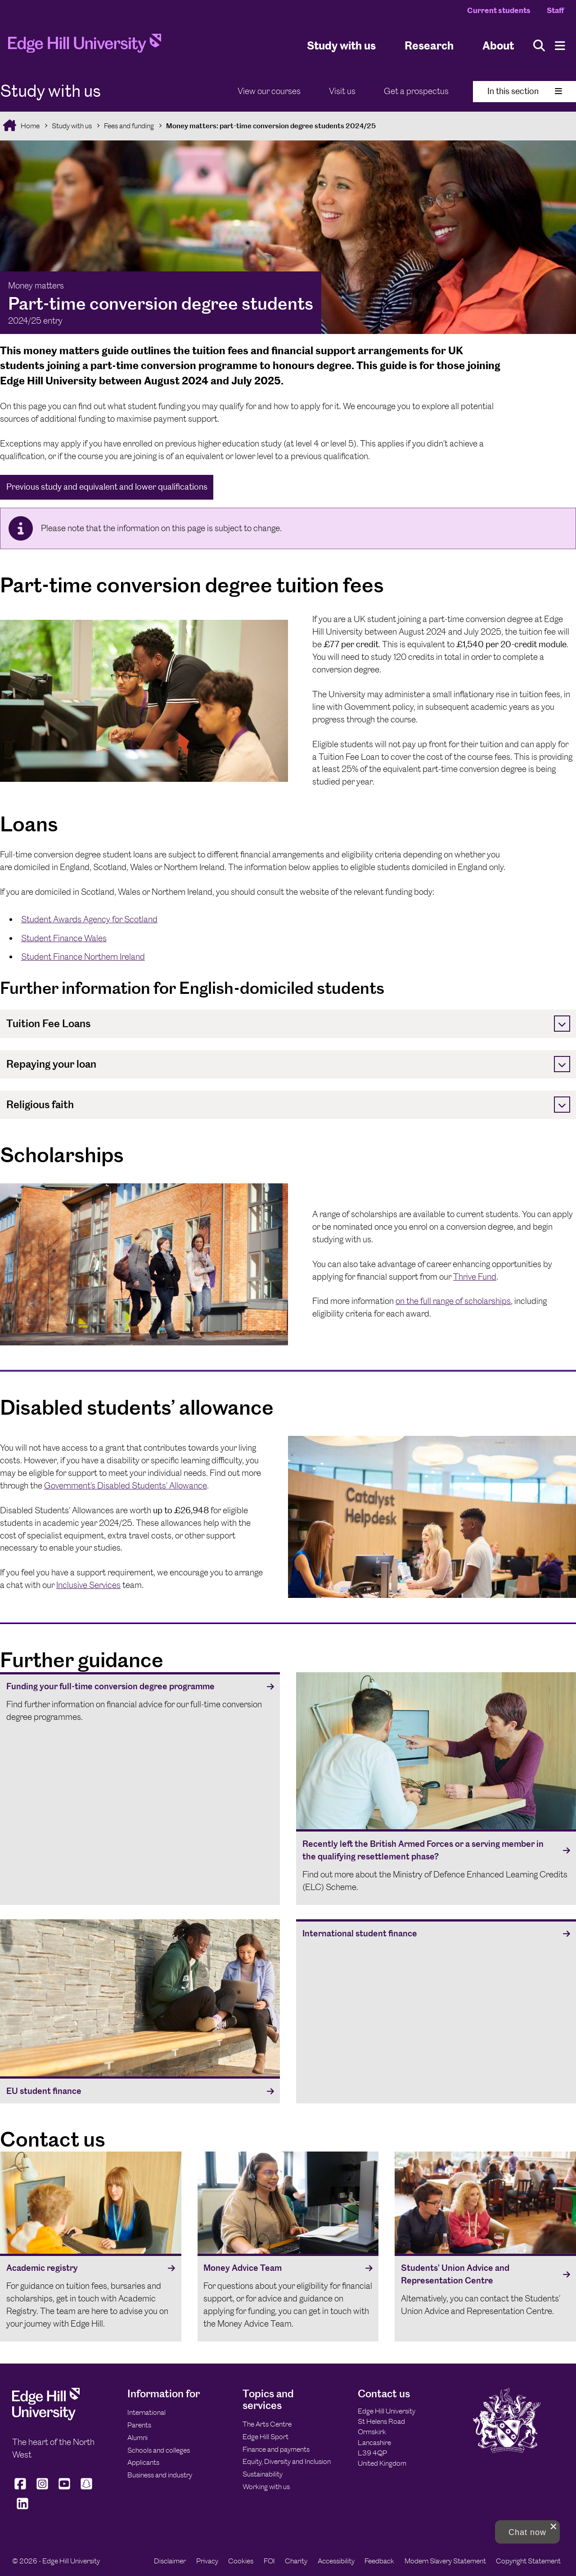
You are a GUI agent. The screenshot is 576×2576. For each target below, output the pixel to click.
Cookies (240, 2561)
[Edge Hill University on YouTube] (64, 2489)
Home (29, 126)
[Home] (84, 46)
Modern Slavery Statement (445, 2561)
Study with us (341, 45)
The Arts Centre (267, 2424)
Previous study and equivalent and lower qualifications (106, 487)
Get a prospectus (416, 91)
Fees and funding (129, 126)
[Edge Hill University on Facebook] (21, 2489)
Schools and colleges (158, 2450)
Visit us (342, 91)
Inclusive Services (88, 1585)
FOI (269, 2561)
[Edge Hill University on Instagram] (42, 2489)
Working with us (266, 2486)
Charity (296, 2561)
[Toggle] (562, 1023)
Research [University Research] (429, 45)
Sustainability (263, 2474)
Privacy (207, 2561)
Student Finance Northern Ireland (83, 957)
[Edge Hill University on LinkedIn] (22, 2509)
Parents (139, 2425)
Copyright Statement (528, 2561)
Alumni (137, 2437)
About (498, 45)
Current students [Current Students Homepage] (499, 10)
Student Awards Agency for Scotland (89, 919)
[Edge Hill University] (46, 2418)
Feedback (379, 2561)
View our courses (269, 91)
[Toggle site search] (539, 45)
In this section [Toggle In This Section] (524, 91)
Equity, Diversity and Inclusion (287, 2461)
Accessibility (336, 2561)
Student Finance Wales (64, 938)
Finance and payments (276, 2449)
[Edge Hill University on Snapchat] (86, 2489)
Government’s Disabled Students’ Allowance (125, 1485)
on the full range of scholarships (453, 1301)
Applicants (143, 2462)
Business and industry (159, 2475)
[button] (527, 2532)
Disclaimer (170, 2561)
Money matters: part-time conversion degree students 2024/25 (271, 126)
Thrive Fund (474, 1277)
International (146, 2412)
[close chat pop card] (553, 2526)
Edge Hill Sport (265, 2436)
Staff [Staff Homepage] (555, 10)
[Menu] (560, 45)
